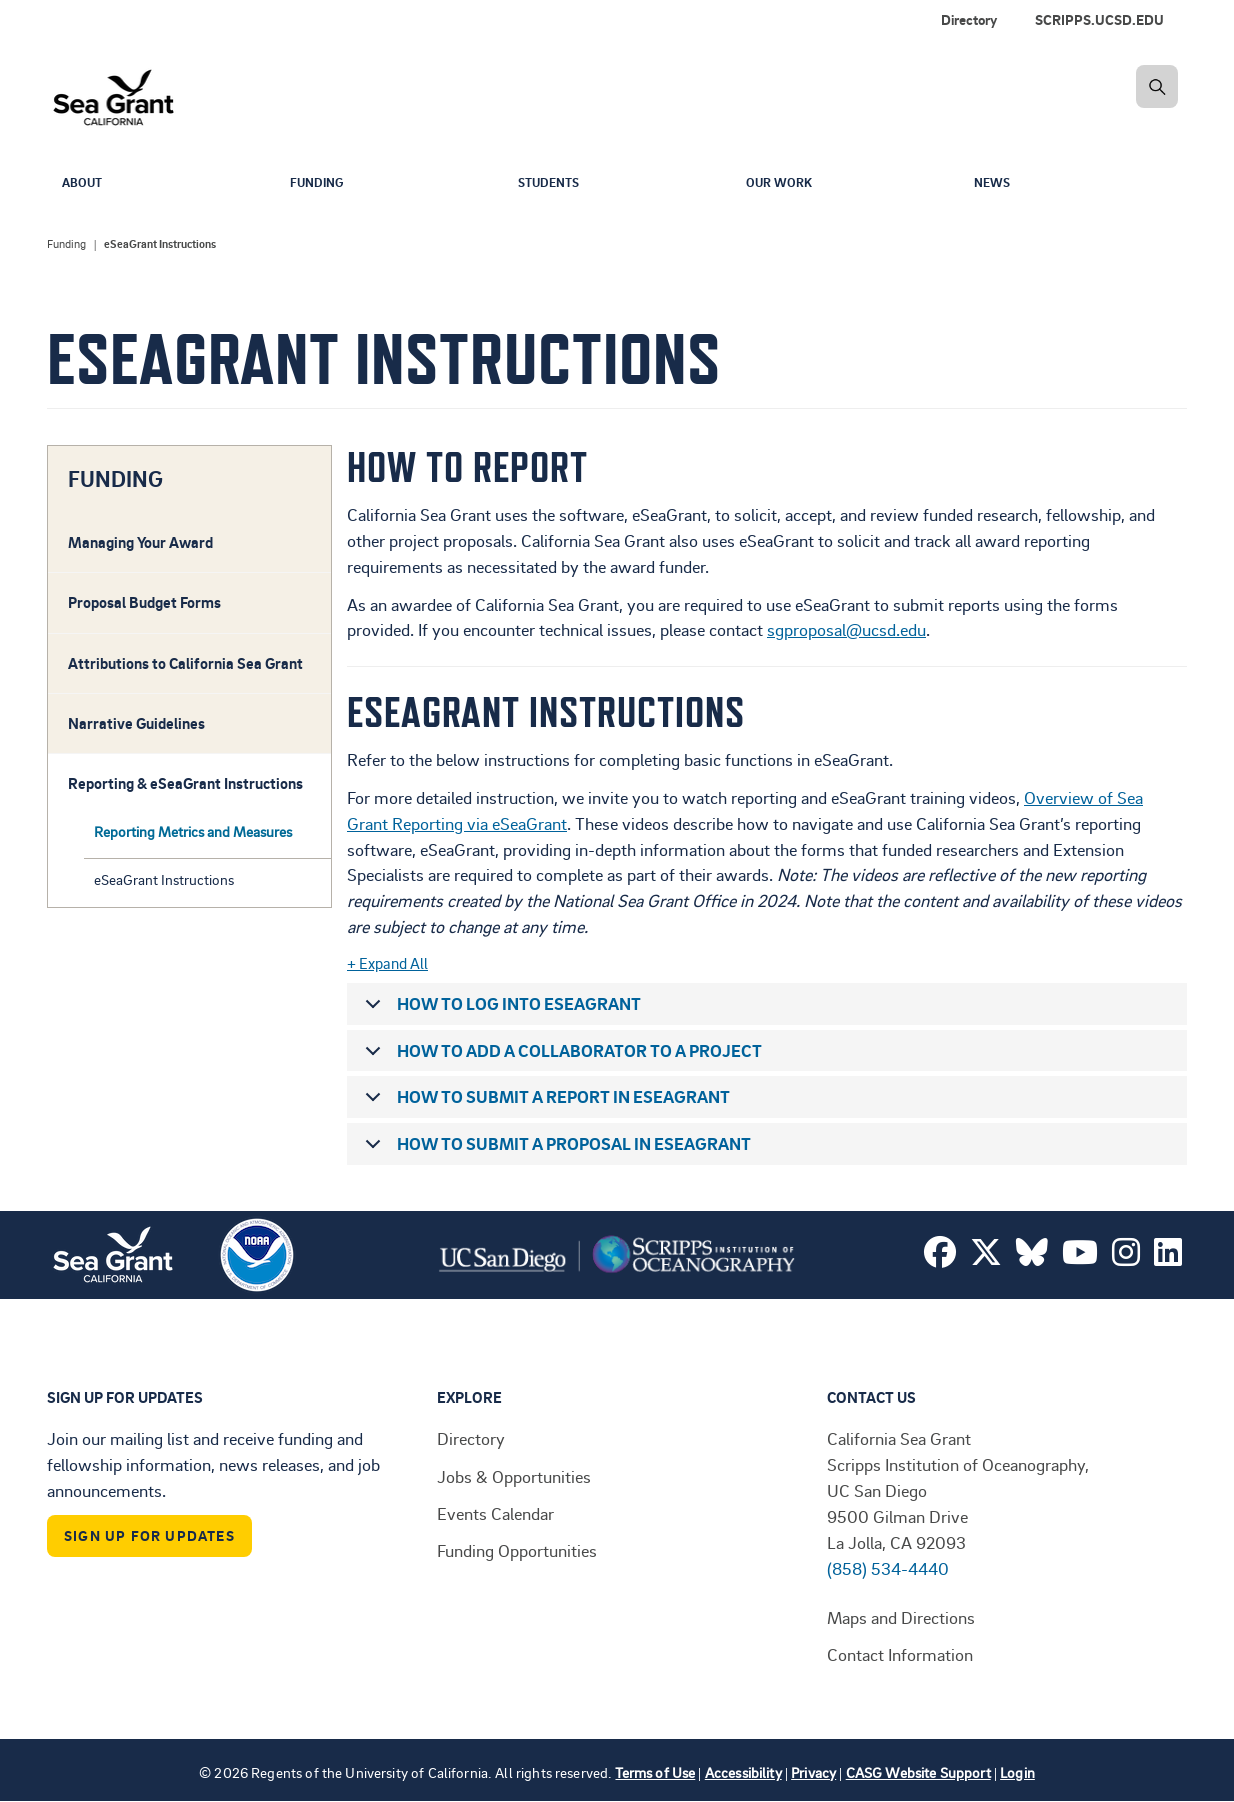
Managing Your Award (140, 542)
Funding (321, 183)
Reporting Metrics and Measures (193, 831)
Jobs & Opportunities (514, 1476)
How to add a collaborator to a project (560, 1055)
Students (553, 183)
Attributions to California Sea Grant (185, 663)
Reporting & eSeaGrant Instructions (185, 783)
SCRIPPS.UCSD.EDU (1099, 19)
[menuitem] (1103, 20)
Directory (969, 19)
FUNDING (115, 479)
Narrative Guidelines (136, 723)
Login (1017, 1772)
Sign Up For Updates (149, 1535)
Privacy (813, 1772)
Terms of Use (655, 1772)
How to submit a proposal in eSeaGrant (554, 1148)
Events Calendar (495, 1513)
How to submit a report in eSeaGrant (544, 1101)
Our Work (783, 183)
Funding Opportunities (517, 1550)
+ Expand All (387, 963)
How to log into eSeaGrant (499, 1008)
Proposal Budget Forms (144, 602)
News (994, 183)
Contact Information (900, 1654)
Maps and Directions (901, 1617)
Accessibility (743, 1772)
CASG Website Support (918, 1772)
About (85, 183)
